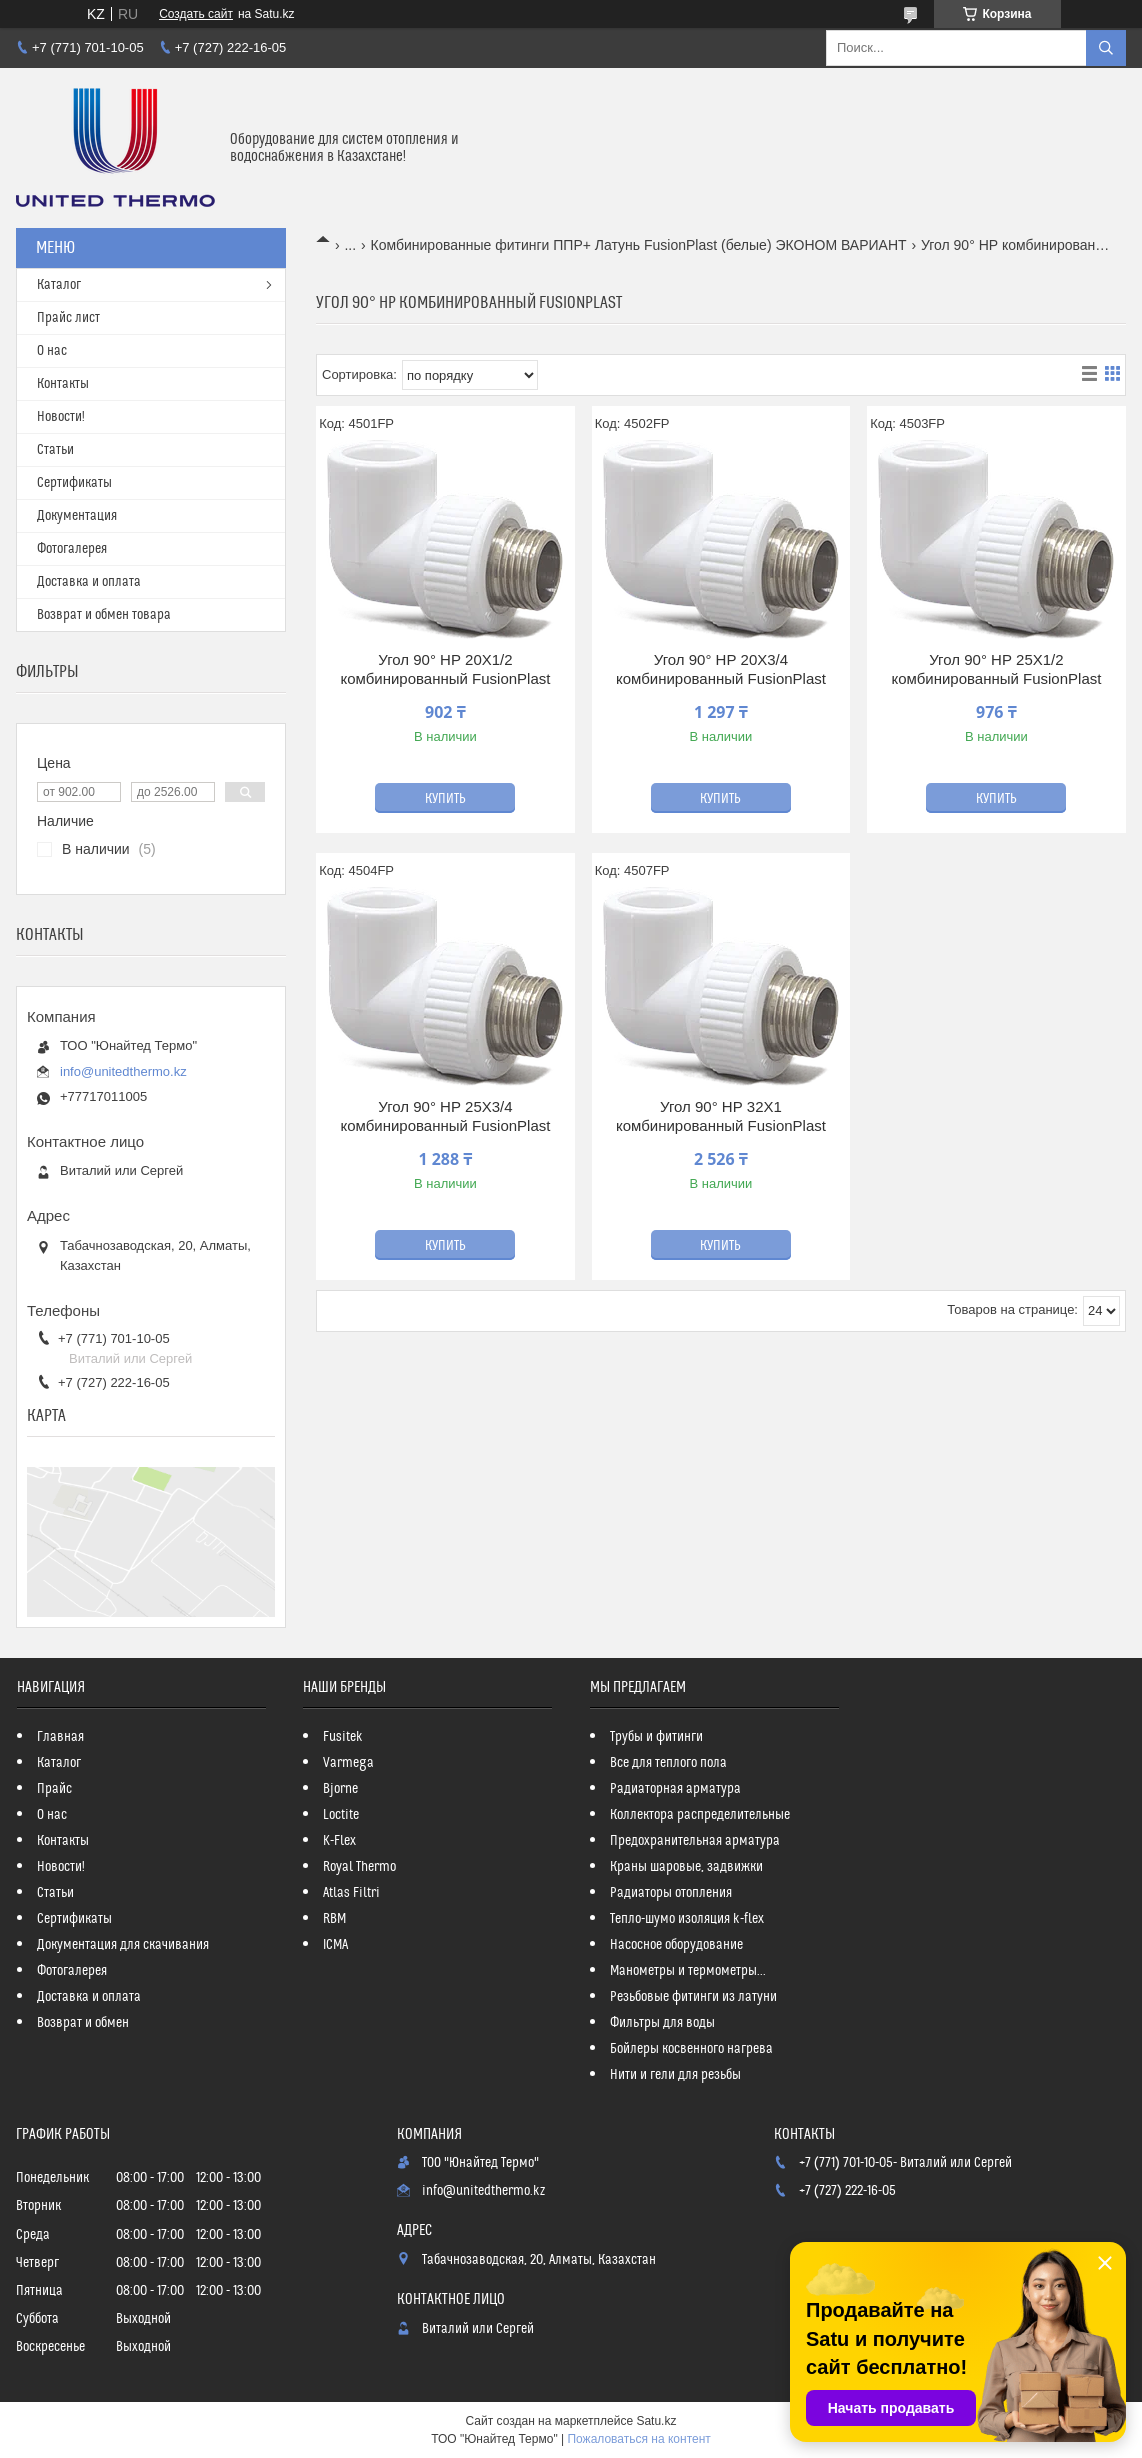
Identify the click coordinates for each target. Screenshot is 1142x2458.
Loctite (341, 1815)
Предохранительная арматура (695, 1841)
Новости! (61, 417)
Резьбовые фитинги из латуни (693, 1997)
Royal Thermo (359, 1867)
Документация (77, 516)
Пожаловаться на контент (638, 2439)
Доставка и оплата (89, 582)
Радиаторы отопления (671, 1893)
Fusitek (343, 1737)
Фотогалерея (72, 549)
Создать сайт (196, 14)
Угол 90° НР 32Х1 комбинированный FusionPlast (721, 1116)
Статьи (55, 450)
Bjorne (340, 1789)
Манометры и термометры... (688, 1971)
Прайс (54, 1789)
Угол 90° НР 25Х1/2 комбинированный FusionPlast (996, 669)
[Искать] (1106, 48)
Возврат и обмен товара (104, 615)
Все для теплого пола (668, 1763)
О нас (52, 351)
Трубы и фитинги (656, 1737)
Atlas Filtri (351, 1893)
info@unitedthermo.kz (123, 1071)
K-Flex (339, 1841)
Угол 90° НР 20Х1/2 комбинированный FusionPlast (445, 669)
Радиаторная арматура (675, 1789)
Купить (445, 799)
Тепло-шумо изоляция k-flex (687, 1919)
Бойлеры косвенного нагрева (691, 2049)
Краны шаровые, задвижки (686, 1867)
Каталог (59, 285)
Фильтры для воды (662, 2023)
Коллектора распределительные (700, 1815)
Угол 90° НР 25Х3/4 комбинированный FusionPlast (445, 1116)
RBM (334, 1919)
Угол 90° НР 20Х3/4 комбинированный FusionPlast (721, 669)
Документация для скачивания (123, 1945)
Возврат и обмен (83, 2023)
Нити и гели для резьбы (675, 2075)
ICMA (335, 1945)
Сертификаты (74, 483)
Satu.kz (656, 2421)
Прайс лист (68, 318)
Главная (60, 1737)
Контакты (63, 384)
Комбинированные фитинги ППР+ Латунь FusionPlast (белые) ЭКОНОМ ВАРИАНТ (639, 245)
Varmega (348, 1763)
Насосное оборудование (676, 1945)
